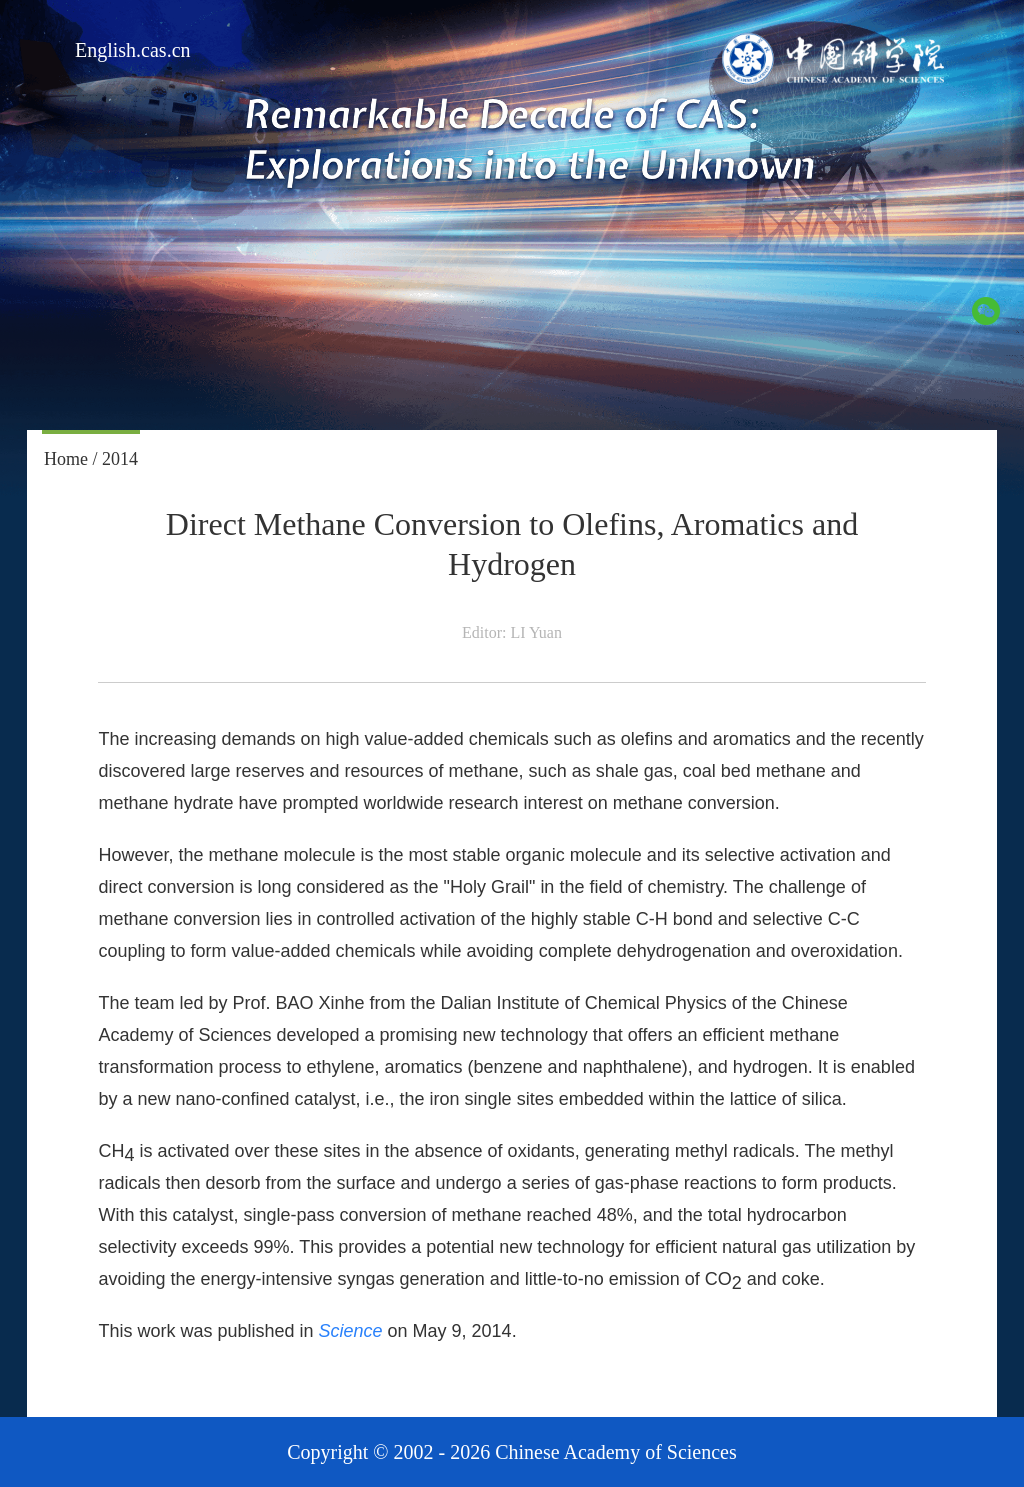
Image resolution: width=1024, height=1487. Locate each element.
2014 (120, 459)
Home (66, 459)
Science (351, 1331)
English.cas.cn (133, 50)
